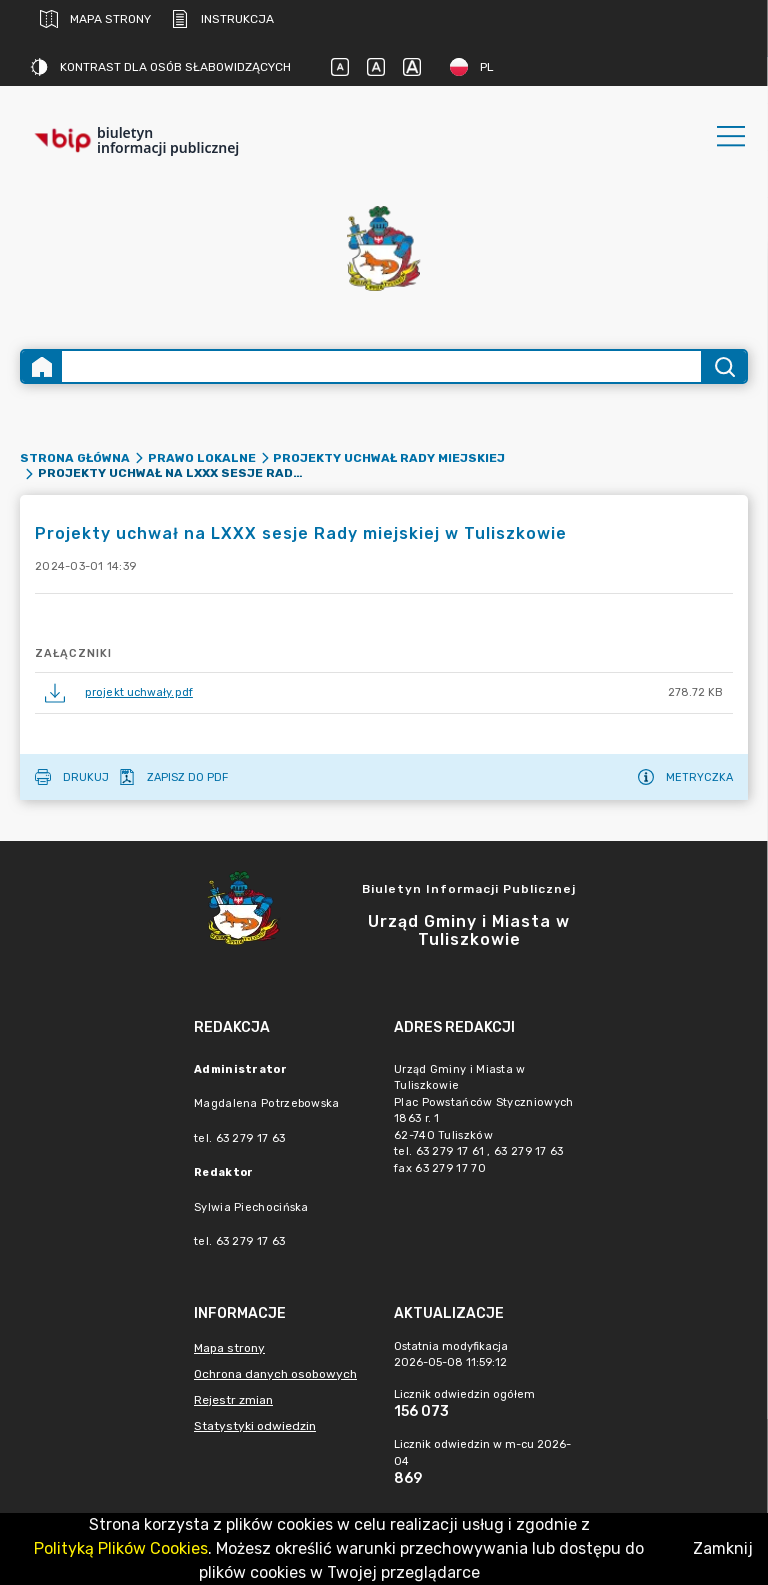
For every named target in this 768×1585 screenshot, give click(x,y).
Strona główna (75, 458)
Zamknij (723, 1548)
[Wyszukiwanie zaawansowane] (381, 366)
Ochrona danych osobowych (275, 1374)
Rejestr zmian (233, 1400)
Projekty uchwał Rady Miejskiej (389, 458)
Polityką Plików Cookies (121, 1548)
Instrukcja (222, 19)
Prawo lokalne (202, 458)
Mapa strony (95, 19)
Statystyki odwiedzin (255, 1426)
